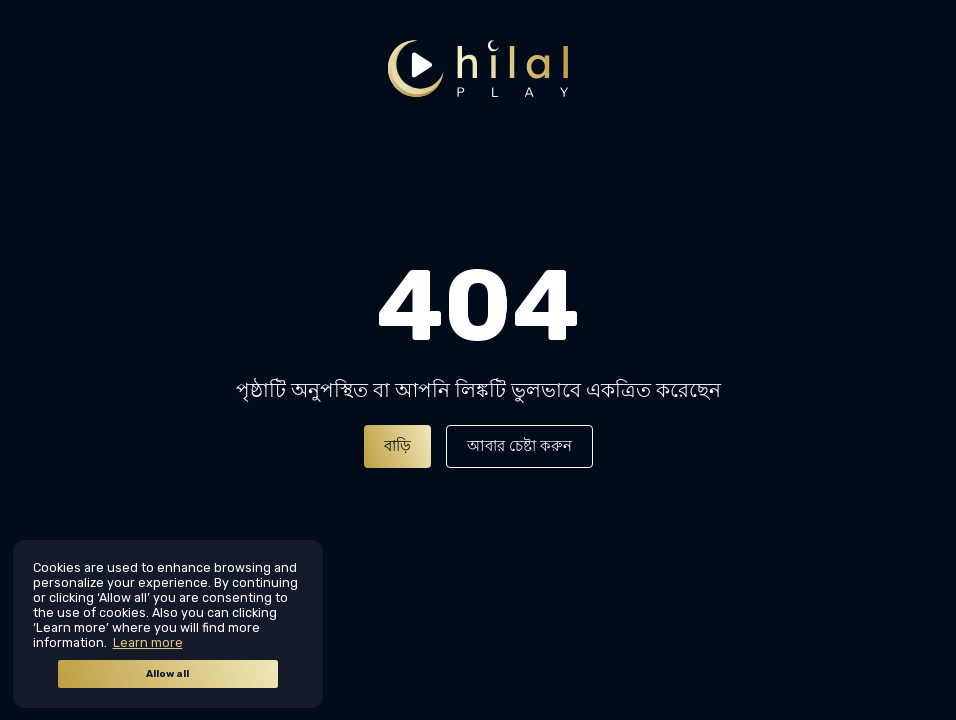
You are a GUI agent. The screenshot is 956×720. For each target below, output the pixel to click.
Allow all (167, 674)
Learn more (148, 642)
